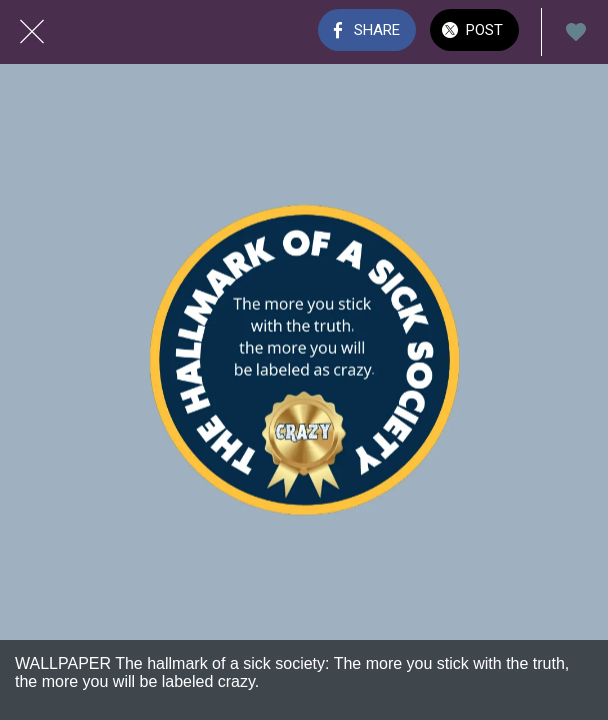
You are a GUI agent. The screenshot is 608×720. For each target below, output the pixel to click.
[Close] (32, 32)
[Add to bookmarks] (576, 32)
